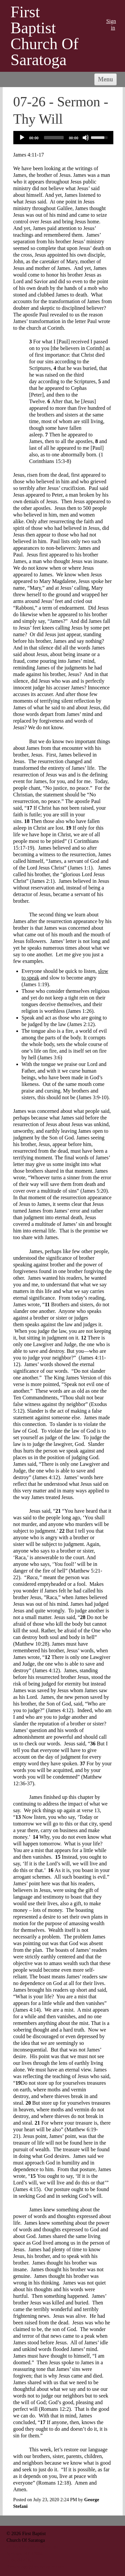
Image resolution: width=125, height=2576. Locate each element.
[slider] (54, 137)
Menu (105, 79)
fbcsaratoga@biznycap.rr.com (35, 2566)
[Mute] (85, 137)
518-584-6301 (20, 2560)
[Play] (22, 137)
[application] (63, 137)
